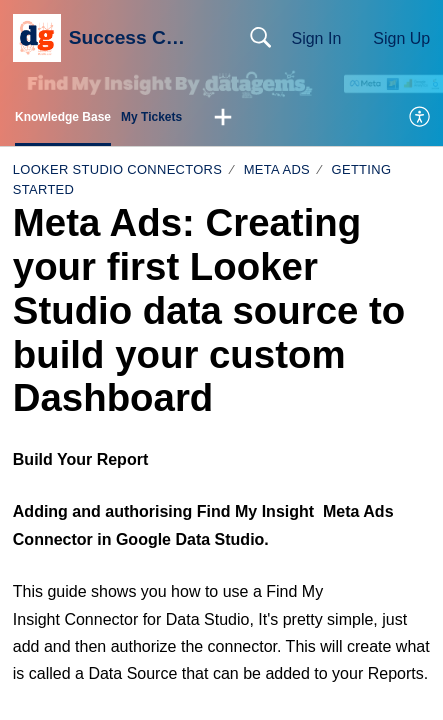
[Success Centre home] (37, 38)
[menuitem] (420, 118)
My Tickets (151, 117)
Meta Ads (277, 169)
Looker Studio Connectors (117, 169)
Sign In (316, 38)
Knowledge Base (63, 117)
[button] (223, 118)
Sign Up (401, 38)
